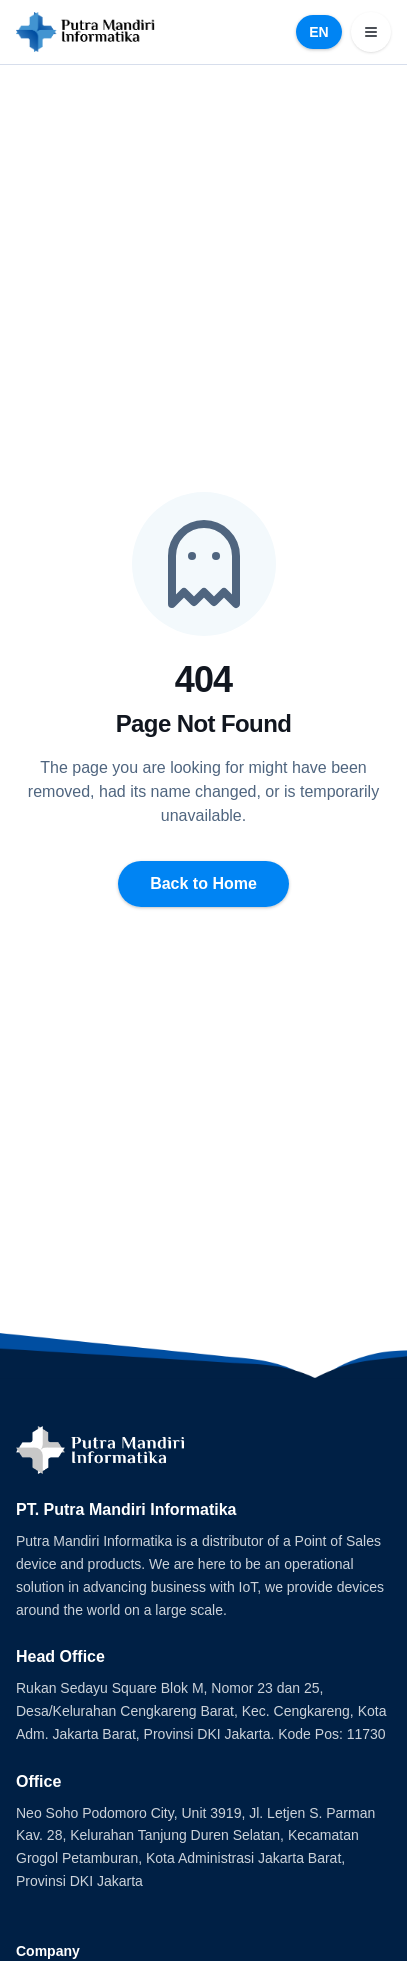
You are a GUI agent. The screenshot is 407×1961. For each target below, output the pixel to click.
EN (318, 32)
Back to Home (203, 883)
